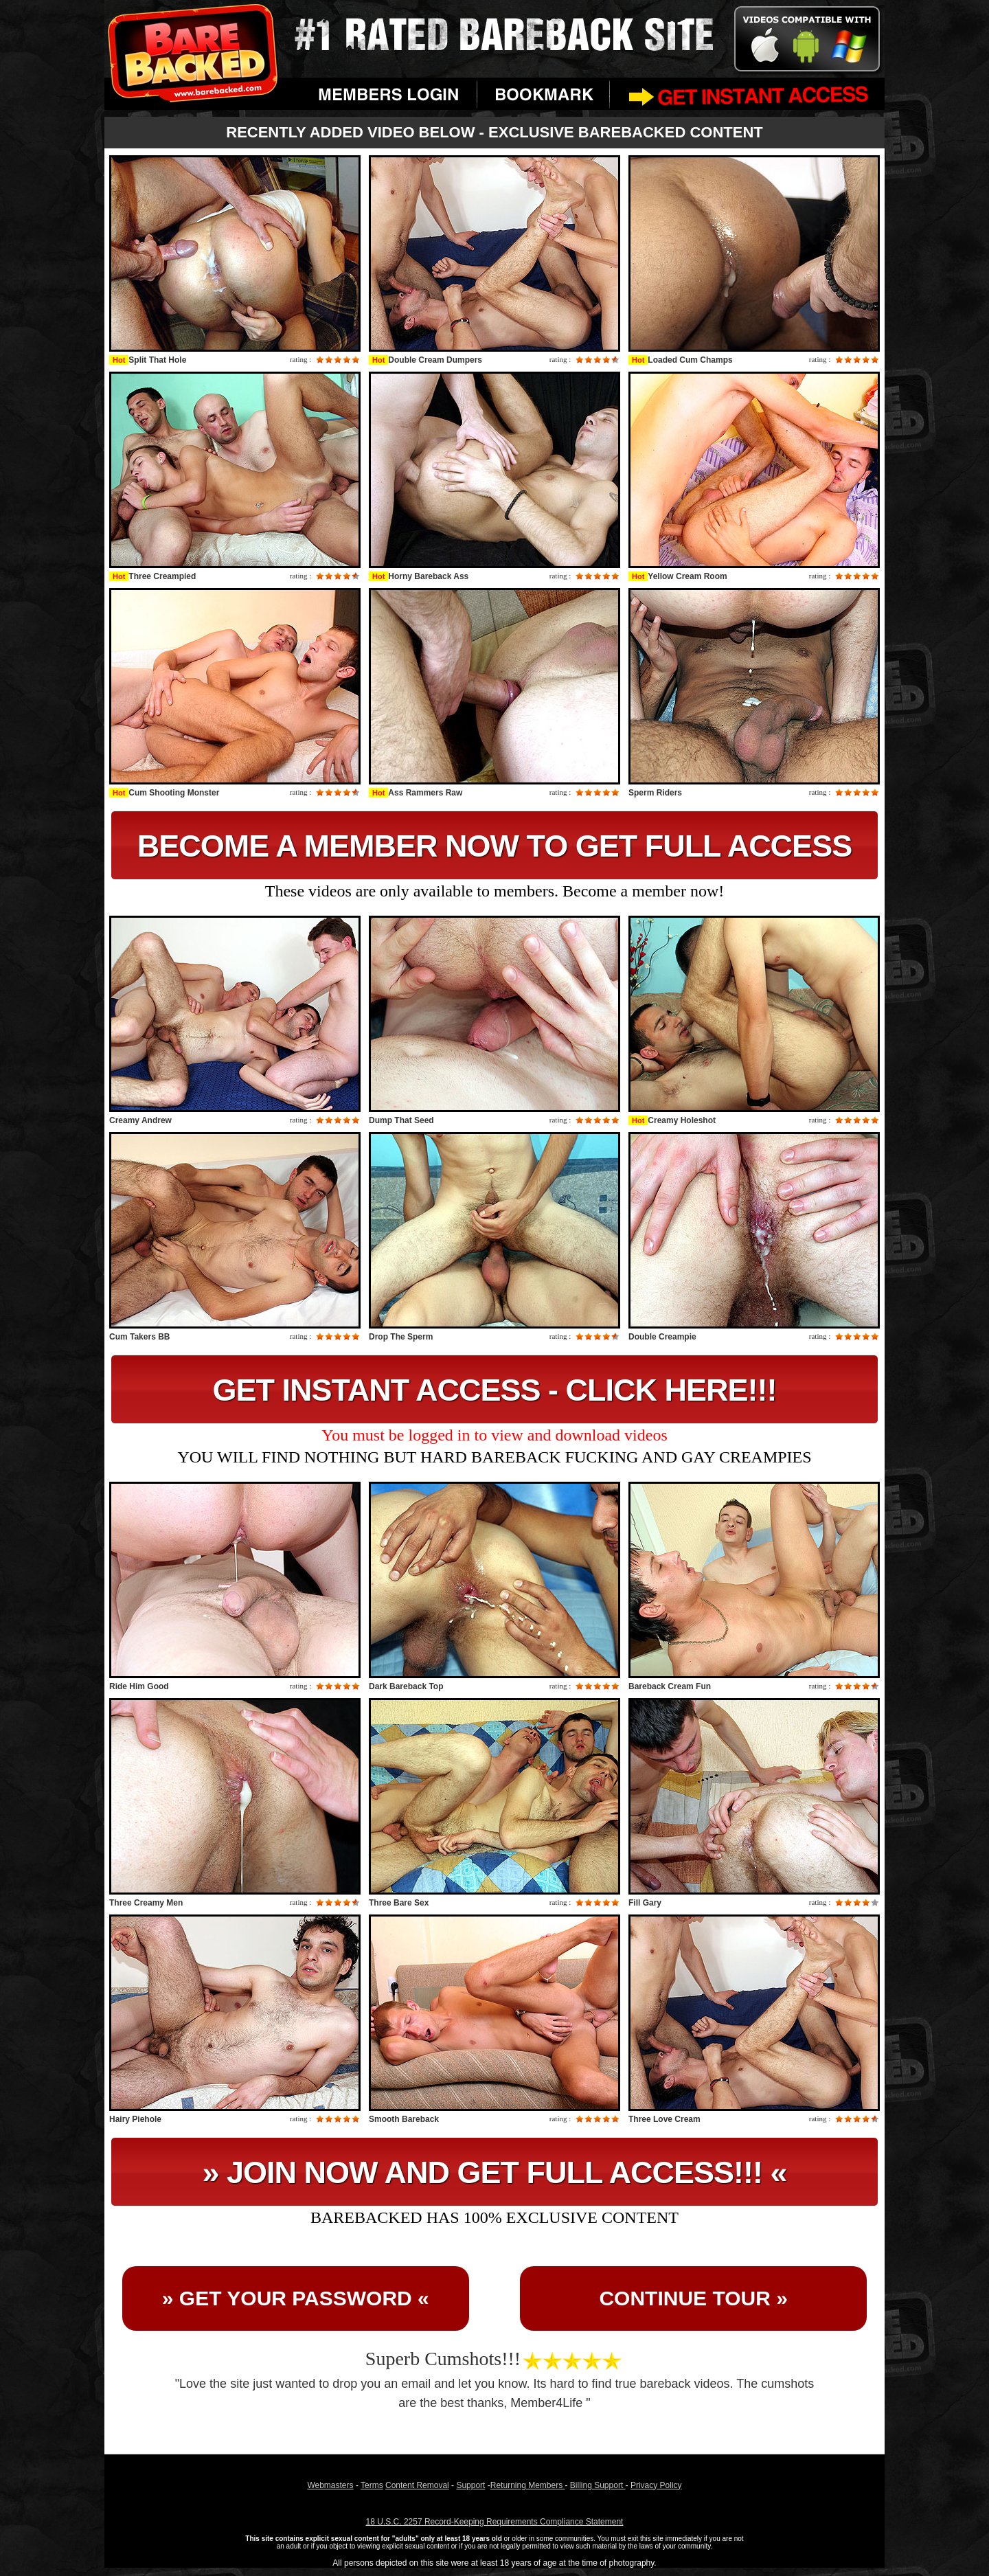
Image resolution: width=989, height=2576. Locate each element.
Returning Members (527, 2485)
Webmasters (330, 2485)
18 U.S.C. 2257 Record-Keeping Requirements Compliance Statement (495, 2522)
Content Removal (417, 2485)
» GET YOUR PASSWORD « (295, 2298)
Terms (372, 2485)
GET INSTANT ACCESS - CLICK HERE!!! (495, 1390)
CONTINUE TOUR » (693, 2298)
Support (470, 2485)
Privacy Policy (656, 2485)
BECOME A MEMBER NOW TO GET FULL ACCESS (494, 845)
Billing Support (598, 2485)
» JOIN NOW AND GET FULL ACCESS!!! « (495, 2172)
